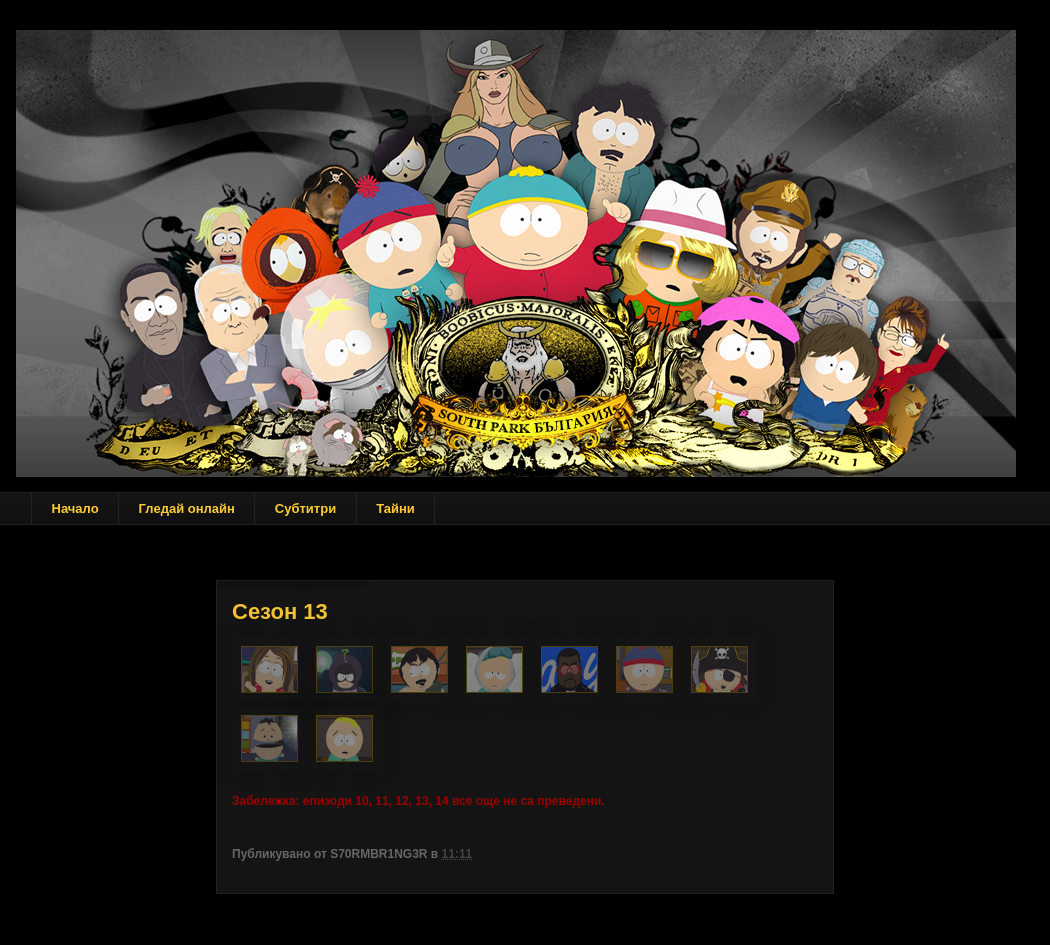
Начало (75, 508)
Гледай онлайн (187, 508)
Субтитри (305, 508)
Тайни (395, 508)
